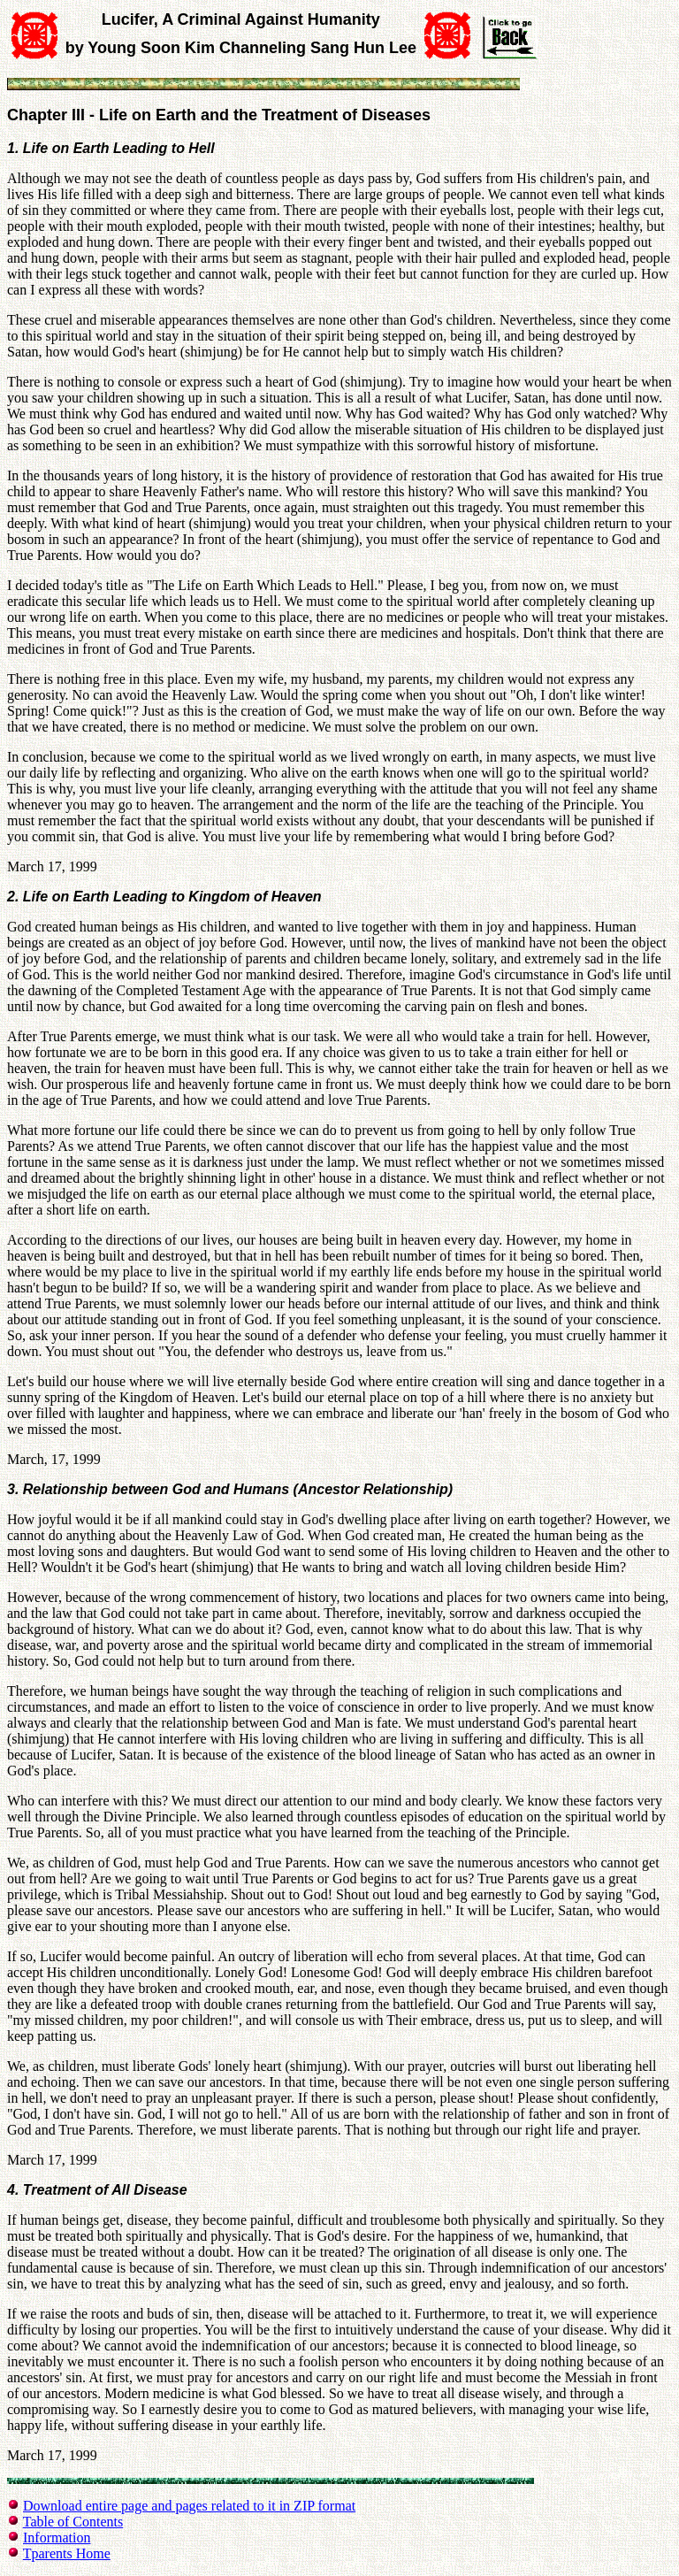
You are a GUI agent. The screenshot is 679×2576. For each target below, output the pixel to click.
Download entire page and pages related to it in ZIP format (189, 2505)
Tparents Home (67, 2553)
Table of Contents (73, 2521)
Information (56, 2537)
